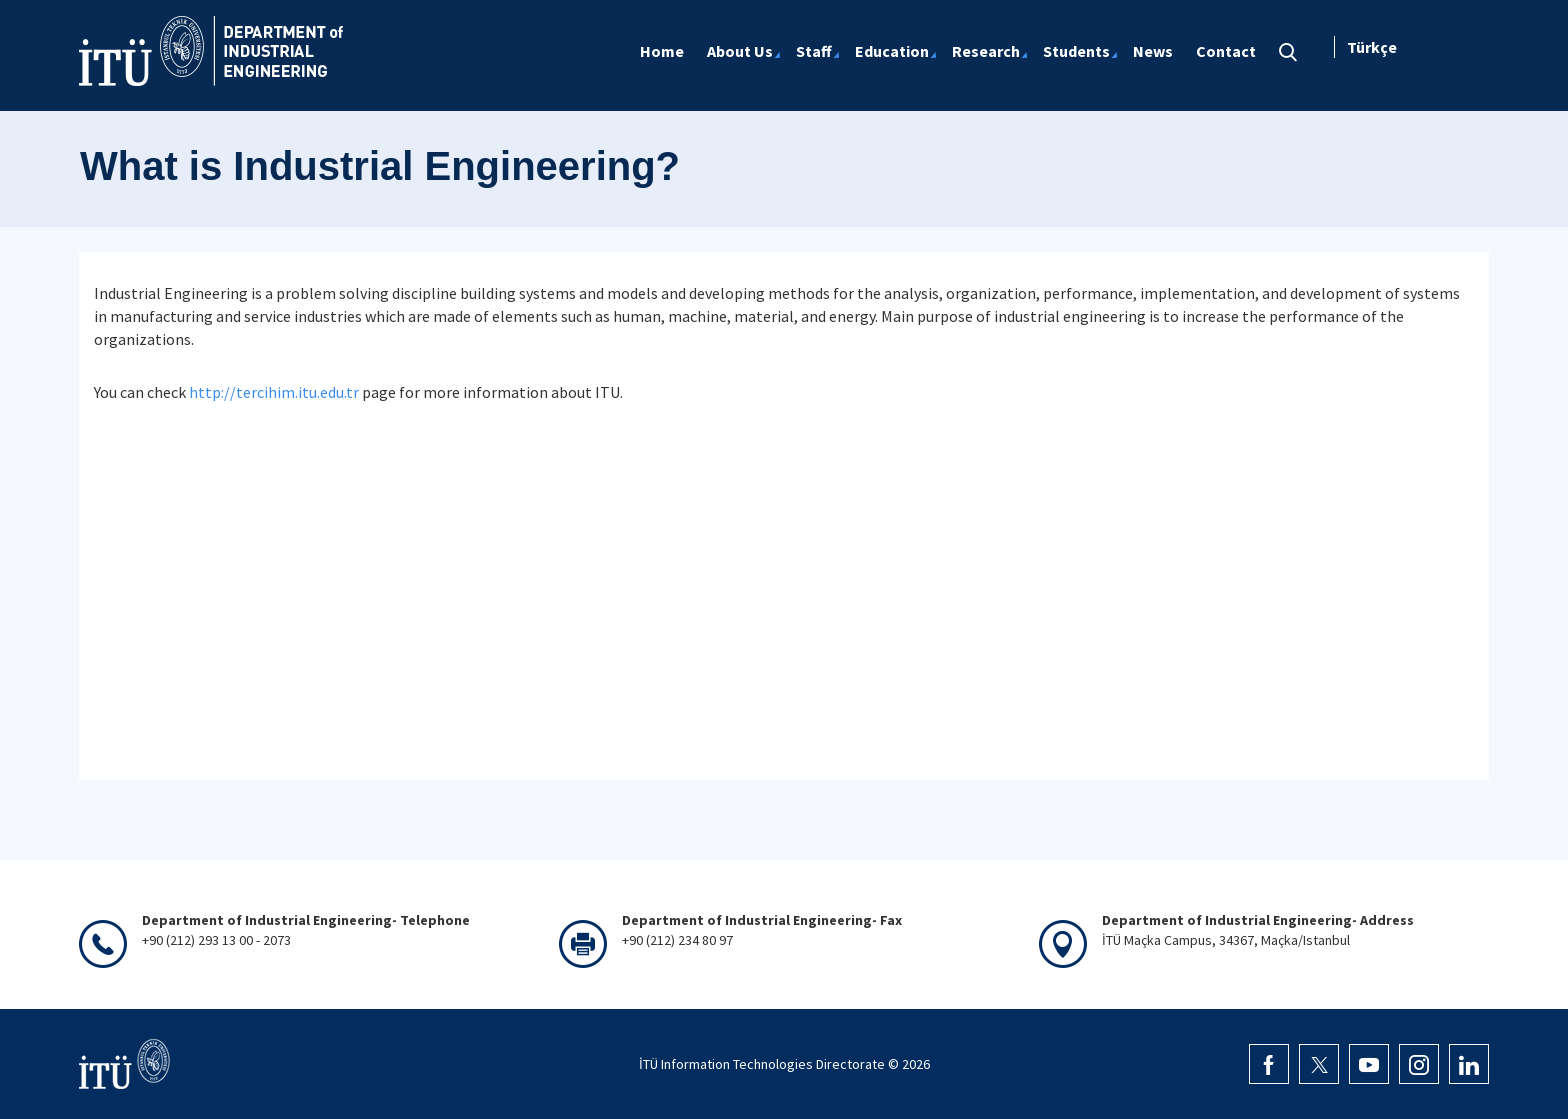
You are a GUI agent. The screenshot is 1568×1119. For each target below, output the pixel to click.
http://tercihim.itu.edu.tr (274, 392)
